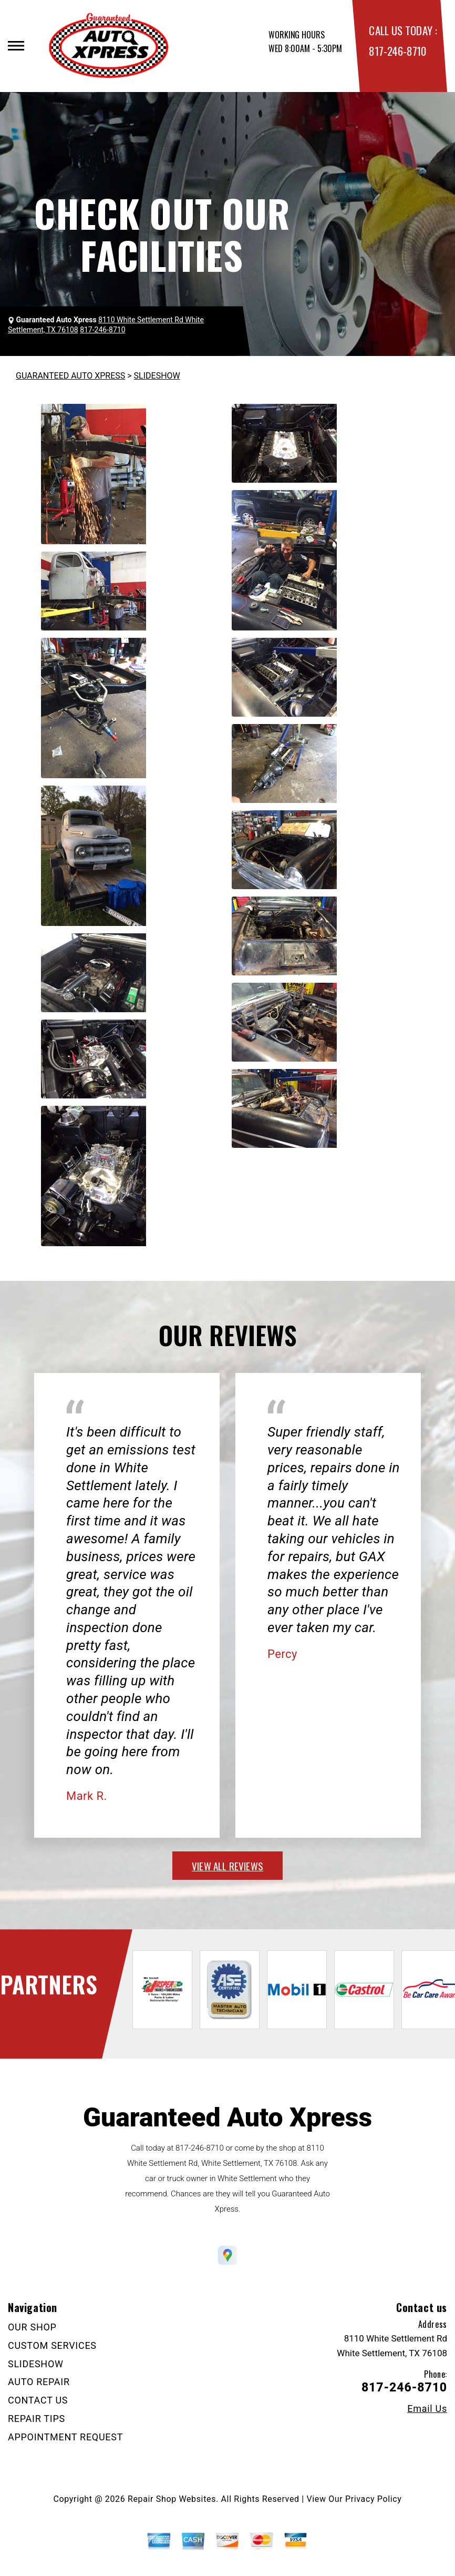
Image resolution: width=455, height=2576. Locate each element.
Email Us (427, 2409)
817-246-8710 (397, 51)
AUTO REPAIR (39, 2381)
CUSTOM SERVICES (52, 2345)
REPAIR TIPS (36, 2418)
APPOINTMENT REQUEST (65, 2436)
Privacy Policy (373, 2499)
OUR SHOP (32, 2327)
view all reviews (227, 1865)
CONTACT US (38, 2400)
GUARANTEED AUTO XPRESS (70, 376)
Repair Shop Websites (172, 2499)
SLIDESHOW (157, 376)
